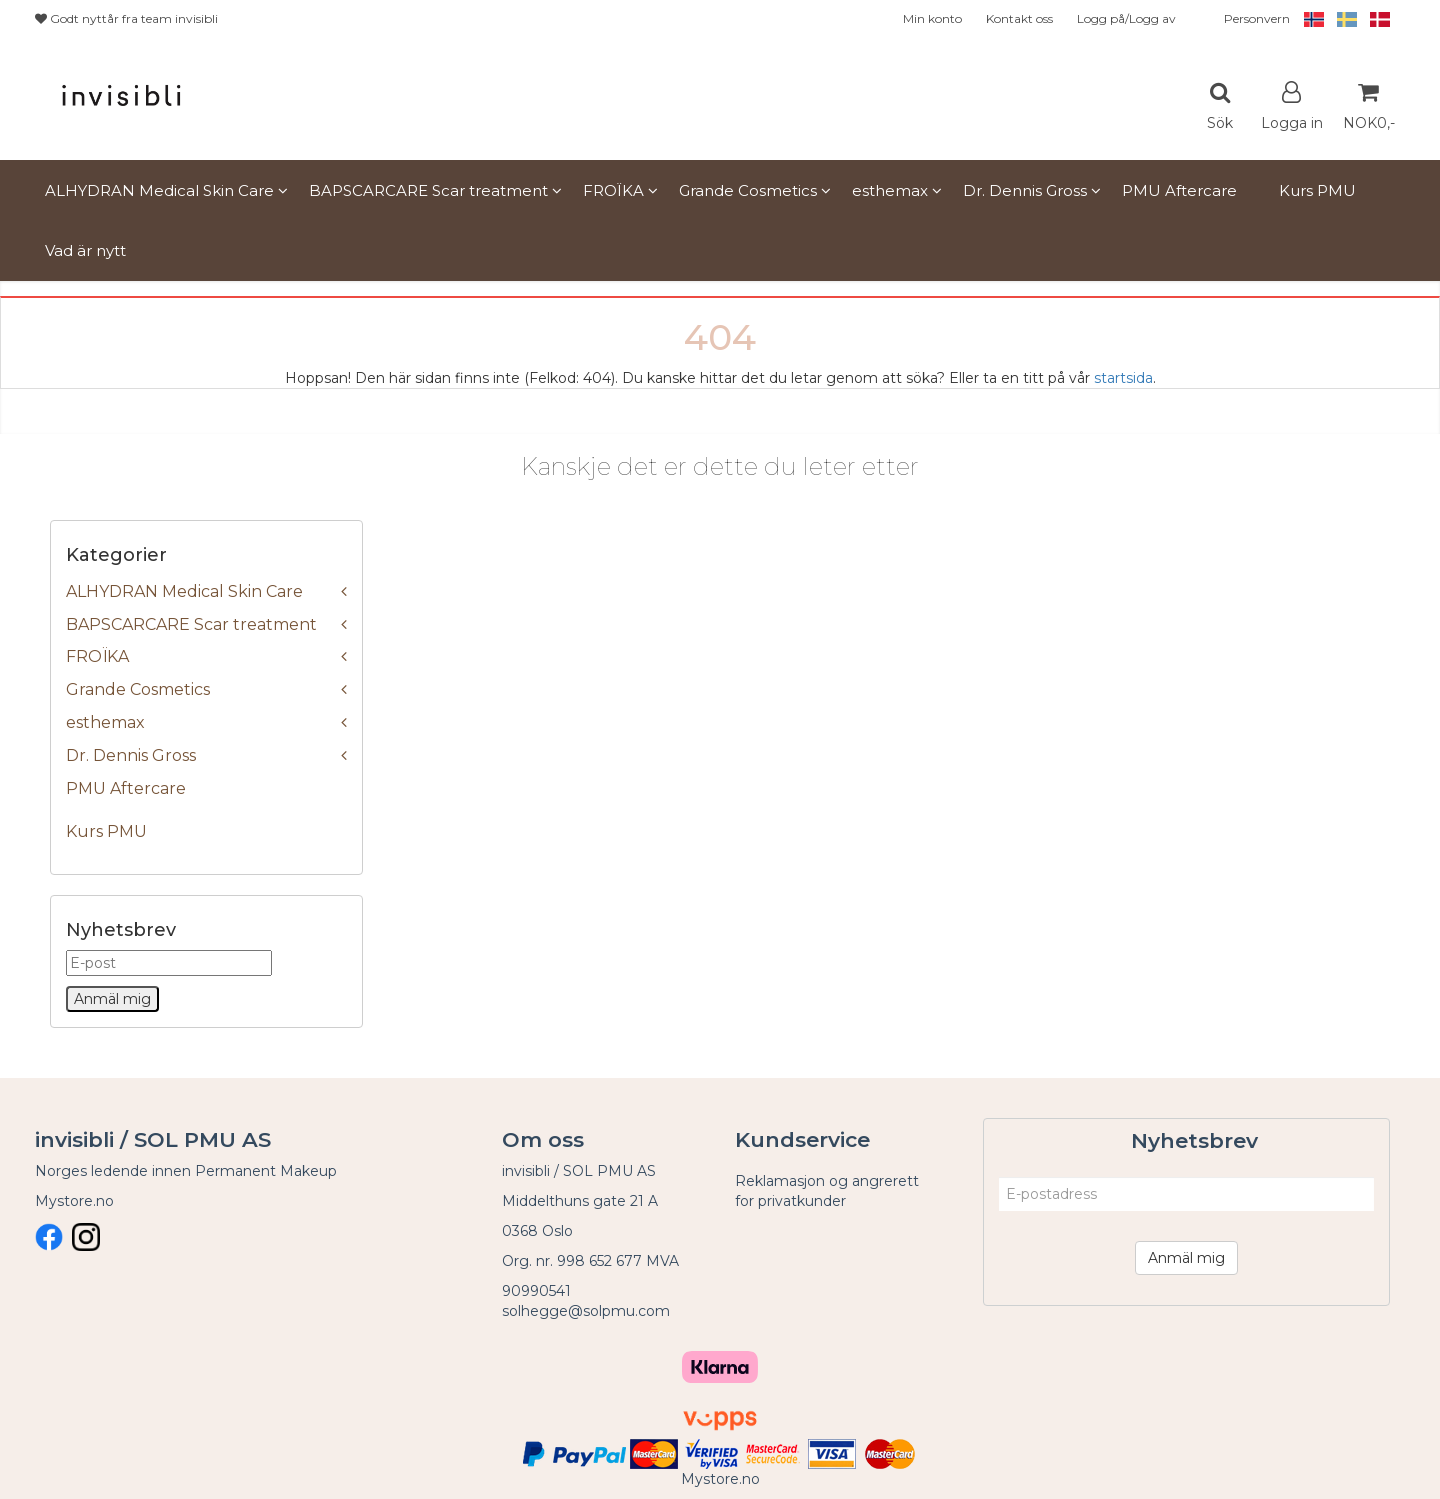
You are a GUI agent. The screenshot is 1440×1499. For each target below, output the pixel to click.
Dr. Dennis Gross (131, 755)
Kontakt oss (1019, 18)
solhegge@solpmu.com (586, 1311)
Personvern (1257, 18)
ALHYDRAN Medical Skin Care (184, 591)
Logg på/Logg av (1126, 18)
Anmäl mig (1186, 1258)
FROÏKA (97, 656)
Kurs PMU (106, 831)
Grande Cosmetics (138, 689)
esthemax (105, 722)
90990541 (536, 1291)
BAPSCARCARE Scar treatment (191, 624)
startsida (1123, 378)
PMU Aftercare (126, 788)
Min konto (932, 18)
